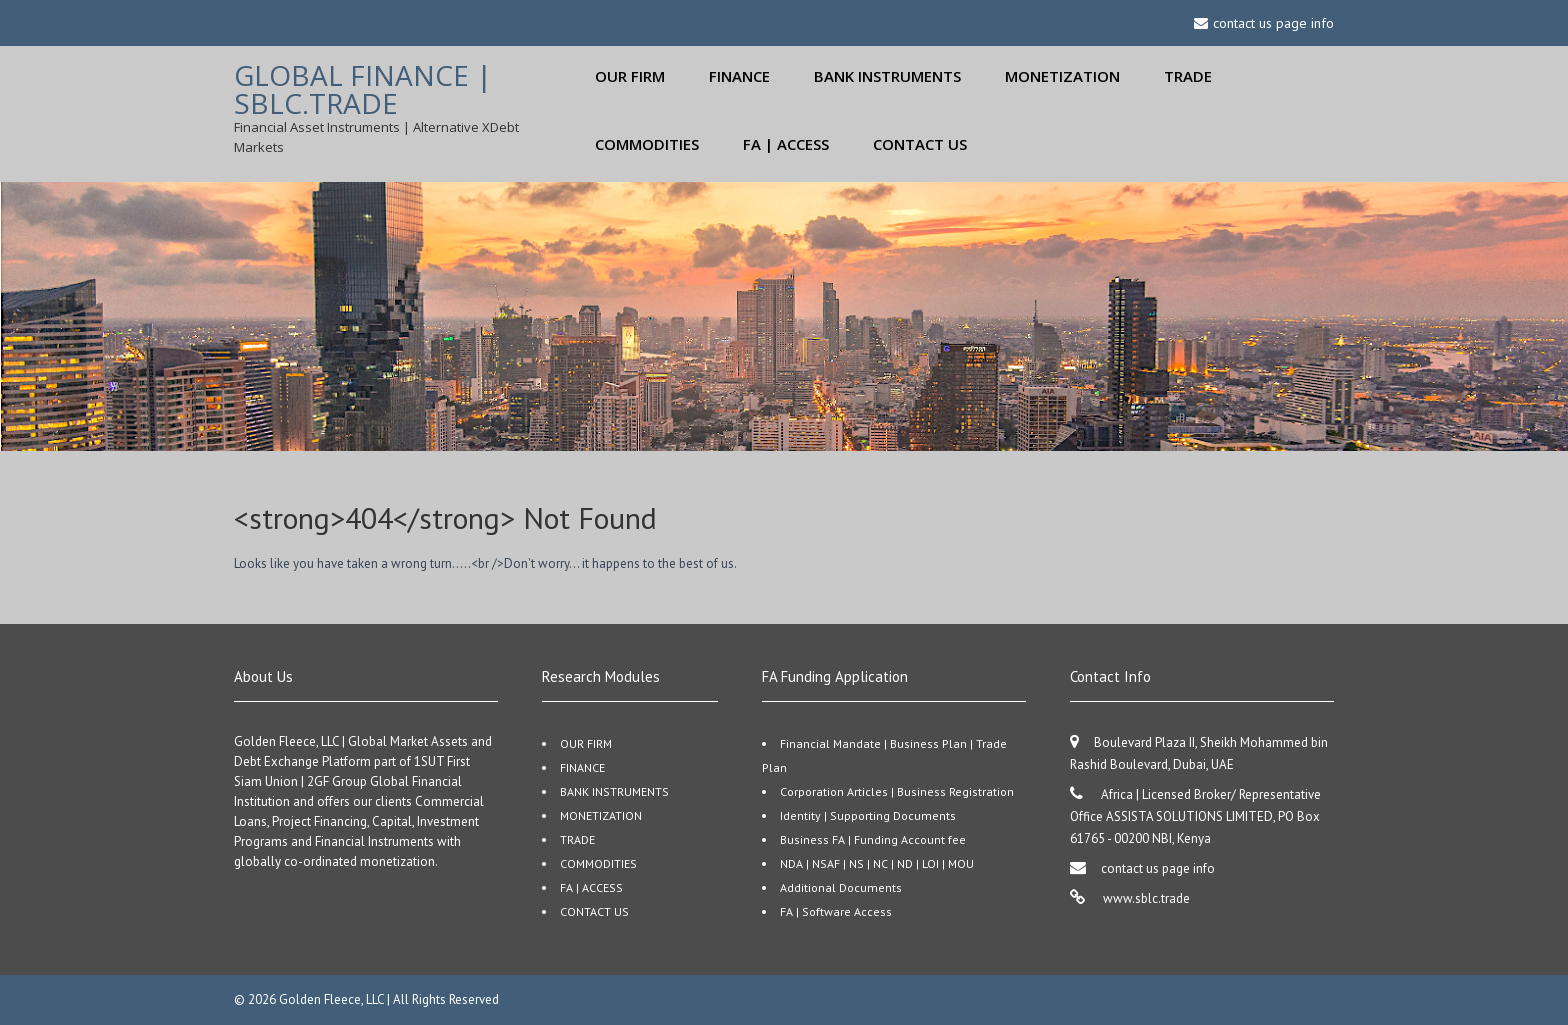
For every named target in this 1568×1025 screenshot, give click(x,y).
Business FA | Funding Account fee (873, 839)
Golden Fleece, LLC (333, 999)
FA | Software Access (836, 911)
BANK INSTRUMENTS (887, 76)
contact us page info (1158, 868)
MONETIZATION (1062, 76)
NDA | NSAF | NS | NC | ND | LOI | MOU (877, 863)
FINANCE (739, 76)
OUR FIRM (630, 76)
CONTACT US (920, 144)
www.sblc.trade (1145, 898)
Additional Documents (841, 887)
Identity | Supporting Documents (868, 815)
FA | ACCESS (786, 144)
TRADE (1188, 76)
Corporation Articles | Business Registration (897, 791)
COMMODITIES (647, 144)
